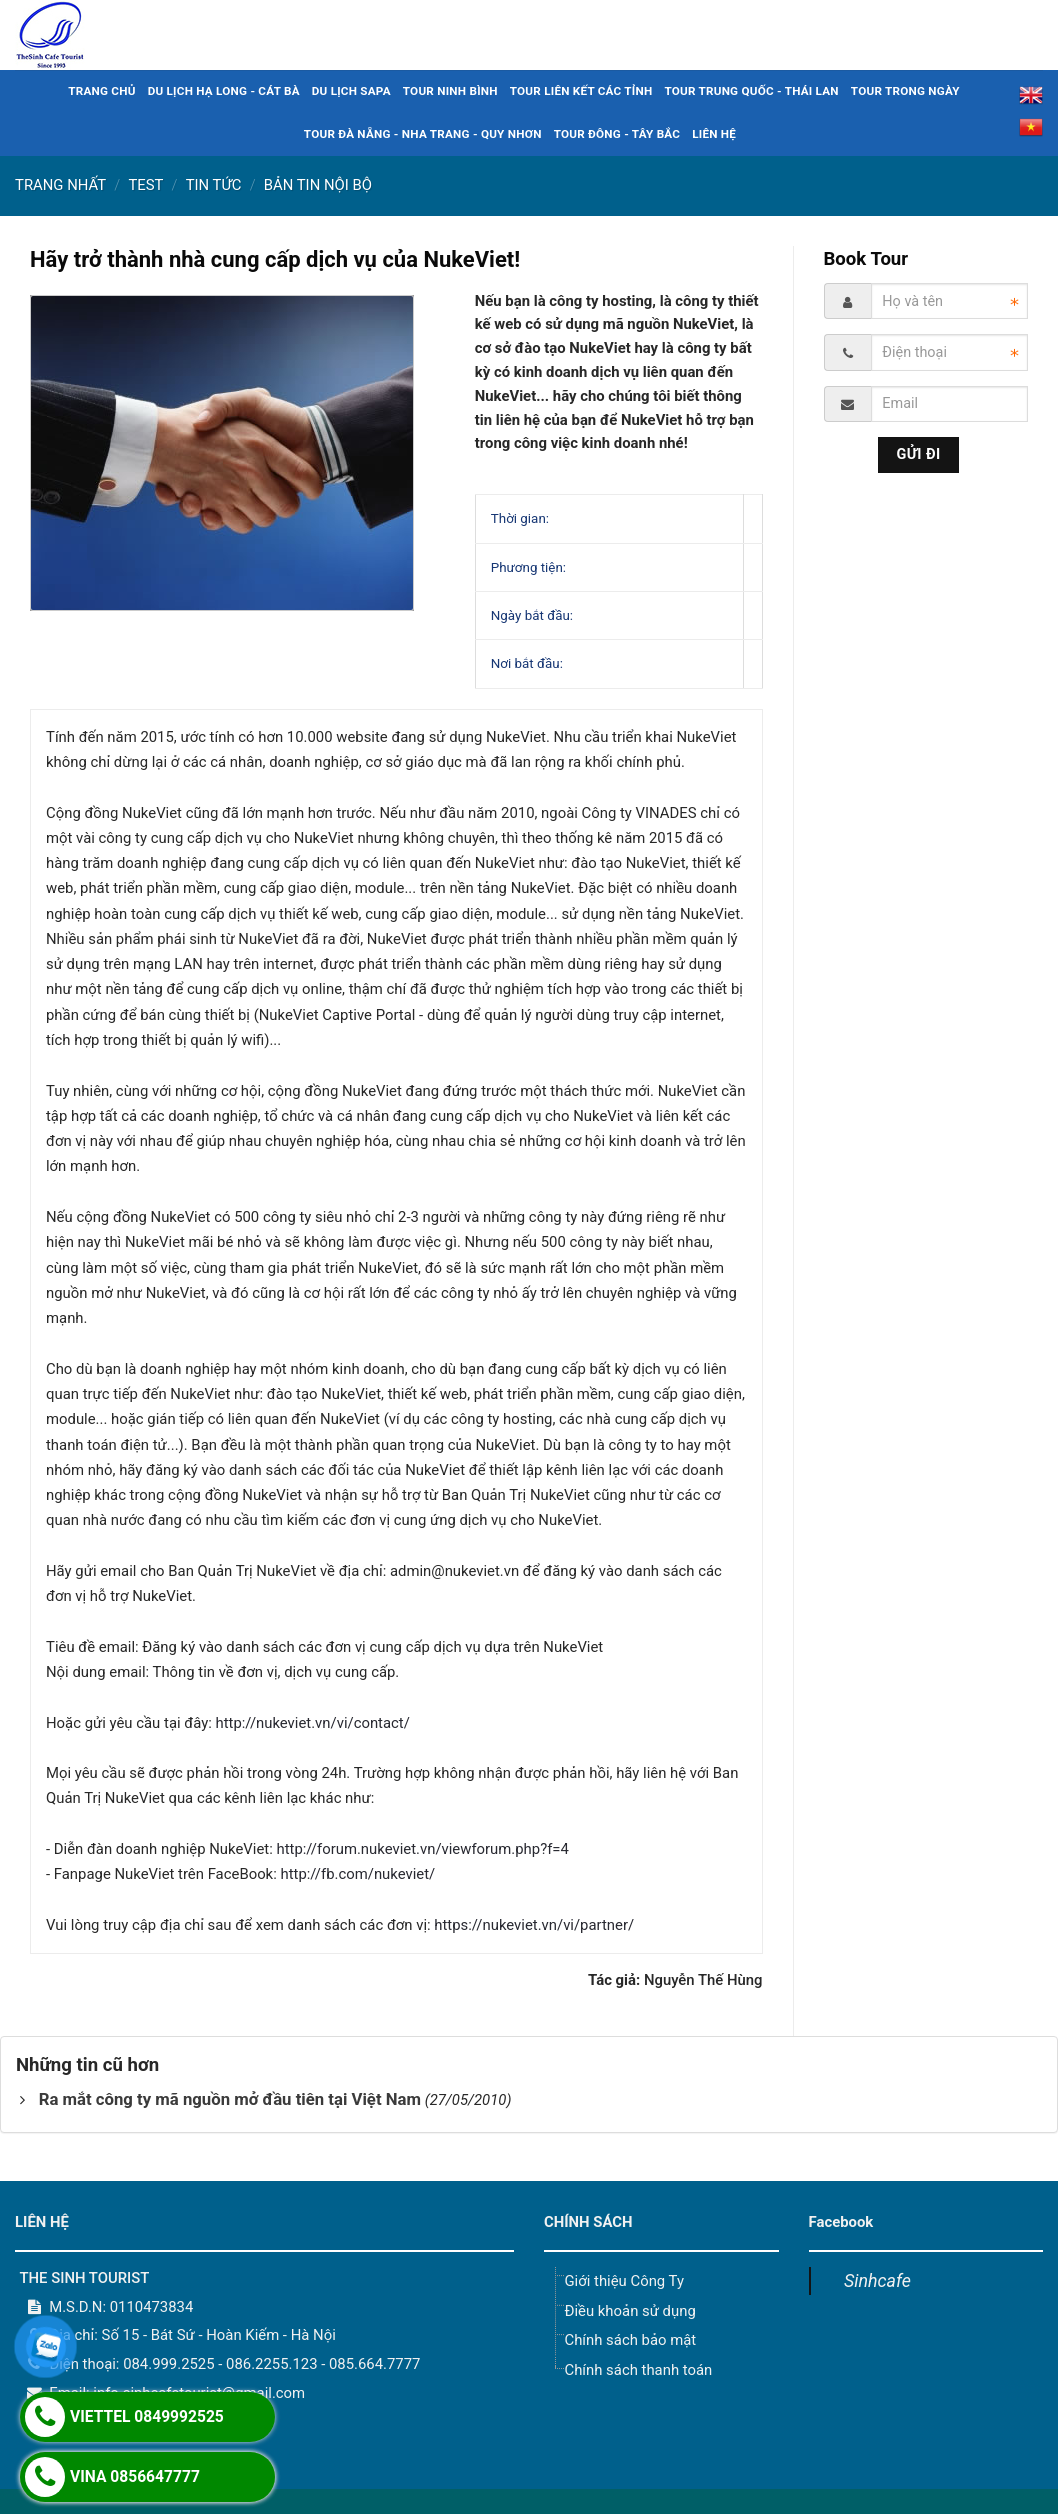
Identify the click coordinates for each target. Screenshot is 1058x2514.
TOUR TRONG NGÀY (905, 91)
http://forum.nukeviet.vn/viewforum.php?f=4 (422, 1849)
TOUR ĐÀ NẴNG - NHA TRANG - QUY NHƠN (423, 134)
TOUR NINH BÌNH (450, 91)
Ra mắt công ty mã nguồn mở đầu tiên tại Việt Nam (230, 2099)
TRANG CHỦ (101, 91)
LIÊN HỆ (714, 134)
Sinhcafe (877, 2280)
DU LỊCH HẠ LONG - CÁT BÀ (224, 91)
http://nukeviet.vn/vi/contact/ (312, 1723)
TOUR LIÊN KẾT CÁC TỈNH (581, 91)
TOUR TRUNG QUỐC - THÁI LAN (751, 91)
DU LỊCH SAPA (351, 91)
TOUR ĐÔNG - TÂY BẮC (617, 134)
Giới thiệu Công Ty (624, 2281)
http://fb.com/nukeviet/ (357, 1874)
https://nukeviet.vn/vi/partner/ (534, 1925)
